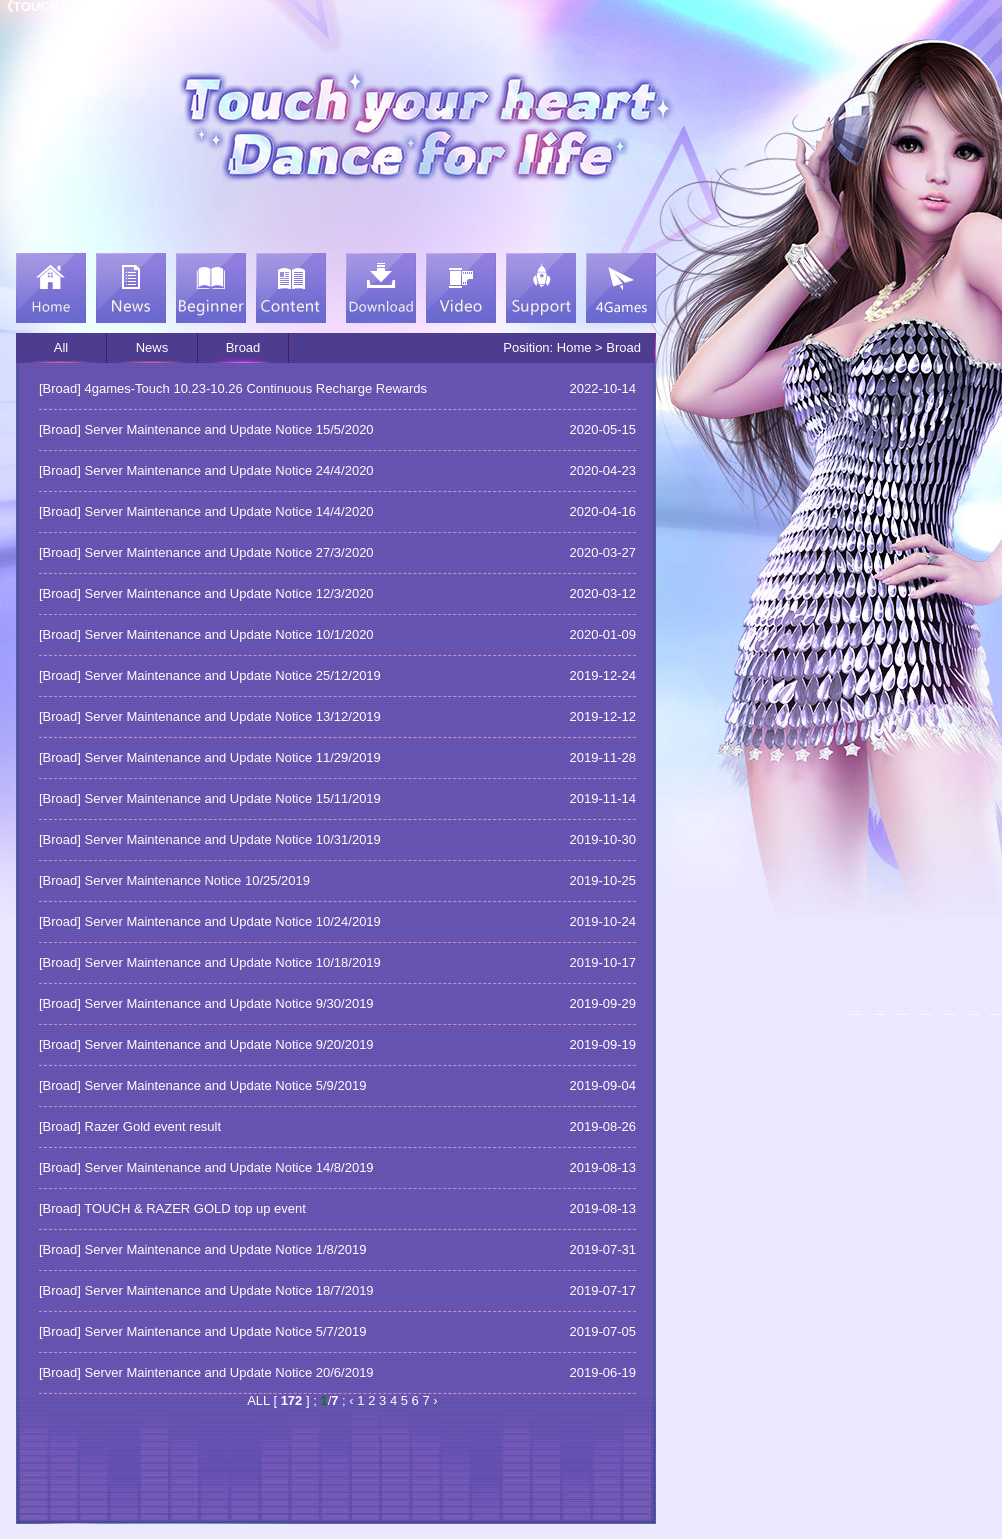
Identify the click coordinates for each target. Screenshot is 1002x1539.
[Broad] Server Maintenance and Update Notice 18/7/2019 (206, 1290)
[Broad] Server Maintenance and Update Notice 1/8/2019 (202, 1249)
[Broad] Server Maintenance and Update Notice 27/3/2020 (206, 552)
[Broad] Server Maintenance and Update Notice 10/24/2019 (210, 921)
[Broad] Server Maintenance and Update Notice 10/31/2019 (210, 839)
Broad (243, 347)
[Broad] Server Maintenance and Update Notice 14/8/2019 (206, 1167)
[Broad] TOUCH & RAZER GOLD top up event (172, 1208)
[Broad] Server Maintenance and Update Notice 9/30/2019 (206, 1003)
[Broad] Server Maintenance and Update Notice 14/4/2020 (206, 511)
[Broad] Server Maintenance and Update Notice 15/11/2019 (210, 798)
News (152, 347)
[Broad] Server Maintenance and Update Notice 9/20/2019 (206, 1044)
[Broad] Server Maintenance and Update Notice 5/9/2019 (202, 1085)
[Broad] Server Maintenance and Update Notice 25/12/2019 (210, 675)
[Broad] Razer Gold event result (130, 1126)
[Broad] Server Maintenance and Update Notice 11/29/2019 (210, 757)
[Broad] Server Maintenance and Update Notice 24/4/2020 (206, 470)
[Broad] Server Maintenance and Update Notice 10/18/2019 (210, 962)
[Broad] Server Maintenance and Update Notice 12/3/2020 (206, 593)
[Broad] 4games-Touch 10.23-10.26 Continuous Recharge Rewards (233, 388)
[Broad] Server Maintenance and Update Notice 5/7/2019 (202, 1331)
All (61, 347)
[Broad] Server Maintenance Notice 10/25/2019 (174, 880)
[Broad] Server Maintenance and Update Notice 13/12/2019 (210, 716)
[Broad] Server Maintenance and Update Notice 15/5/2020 (206, 429)
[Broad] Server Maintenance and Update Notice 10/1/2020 (206, 634)
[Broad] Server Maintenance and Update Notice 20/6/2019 (206, 1372)
